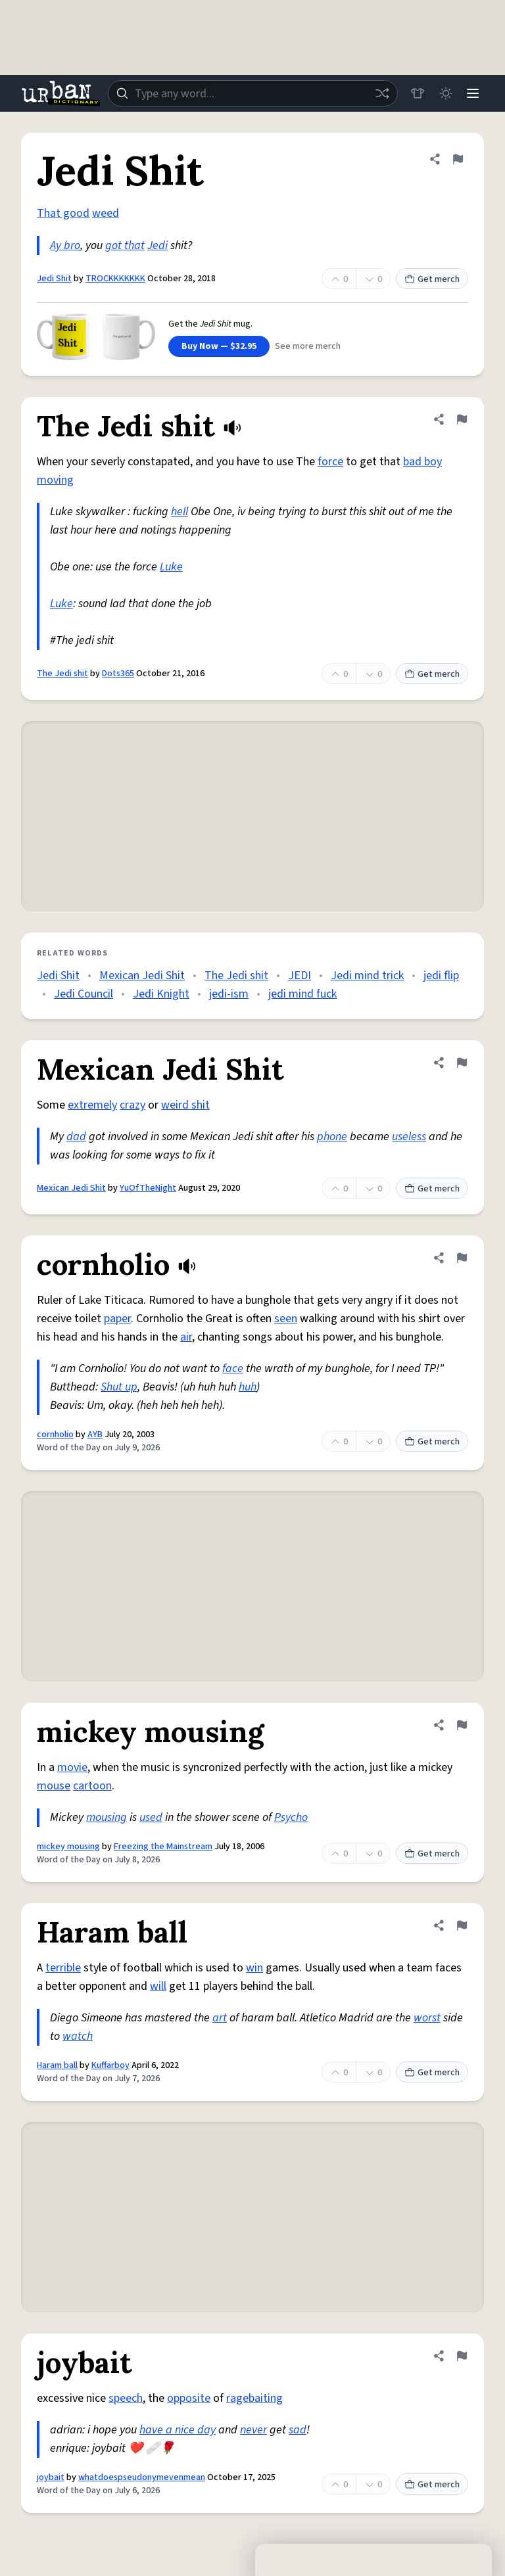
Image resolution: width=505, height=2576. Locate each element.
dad (76, 1136)
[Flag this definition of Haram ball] (461, 1925)
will (158, 1986)
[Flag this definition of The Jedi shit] (461, 419)
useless (409, 1136)
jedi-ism (229, 994)
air (186, 1337)
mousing (106, 1817)
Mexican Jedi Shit (142, 975)
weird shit (185, 1105)
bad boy (422, 461)
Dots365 (118, 673)
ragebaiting (254, 2398)
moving (55, 480)
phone (332, 1136)
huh (247, 1387)
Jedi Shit (54, 278)
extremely (92, 1105)
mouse (53, 1786)
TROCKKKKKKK (115, 278)
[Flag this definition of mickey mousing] (461, 1725)
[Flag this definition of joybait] (461, 2355)
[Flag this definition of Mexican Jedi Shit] (461, 1062)
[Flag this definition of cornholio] (461, 1257)
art (219, 2018)
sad (297, 2430)
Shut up (119, 1387)
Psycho (291, 1817)
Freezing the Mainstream (163, 1846)
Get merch (432, 279)
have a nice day (177, 2430)
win (254, 1968)
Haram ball (57, 2065)
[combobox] (251, 93)
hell (179, 511)
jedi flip (441, 975)
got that (125, 245)
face (232, 1368)
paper (117, 1318)
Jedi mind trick (367, 975)
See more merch (308, 346)
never (253, 2430)
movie (72, 1767)
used (150, 1817)
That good (63, 213)
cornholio (55, 1434)
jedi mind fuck (302, 994)
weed (105, 213)
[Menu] (472, 93)
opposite (188, 2398)
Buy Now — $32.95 (218, 346)
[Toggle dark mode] (443, 93)
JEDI (299, 975)
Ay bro (65, 245)
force (330, 461)
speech (125, 2398)
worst (427, 2018)
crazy (132, 1105)
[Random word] (379, 93)
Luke (171, 567)
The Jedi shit (62, 673)
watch (77, 2036)
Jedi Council (83, 994)
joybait (50, 2477)
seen (285, 1318)
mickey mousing (68, 1846)
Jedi (157, 245)
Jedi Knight (161, 994)
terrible (63, 1968)
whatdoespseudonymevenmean (141, 2477)
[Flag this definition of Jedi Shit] (457, 159)
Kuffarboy (110, 2065)
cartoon (92, 1786)
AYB (95, 1434)
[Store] (414, 93)
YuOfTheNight (148, 1188)
